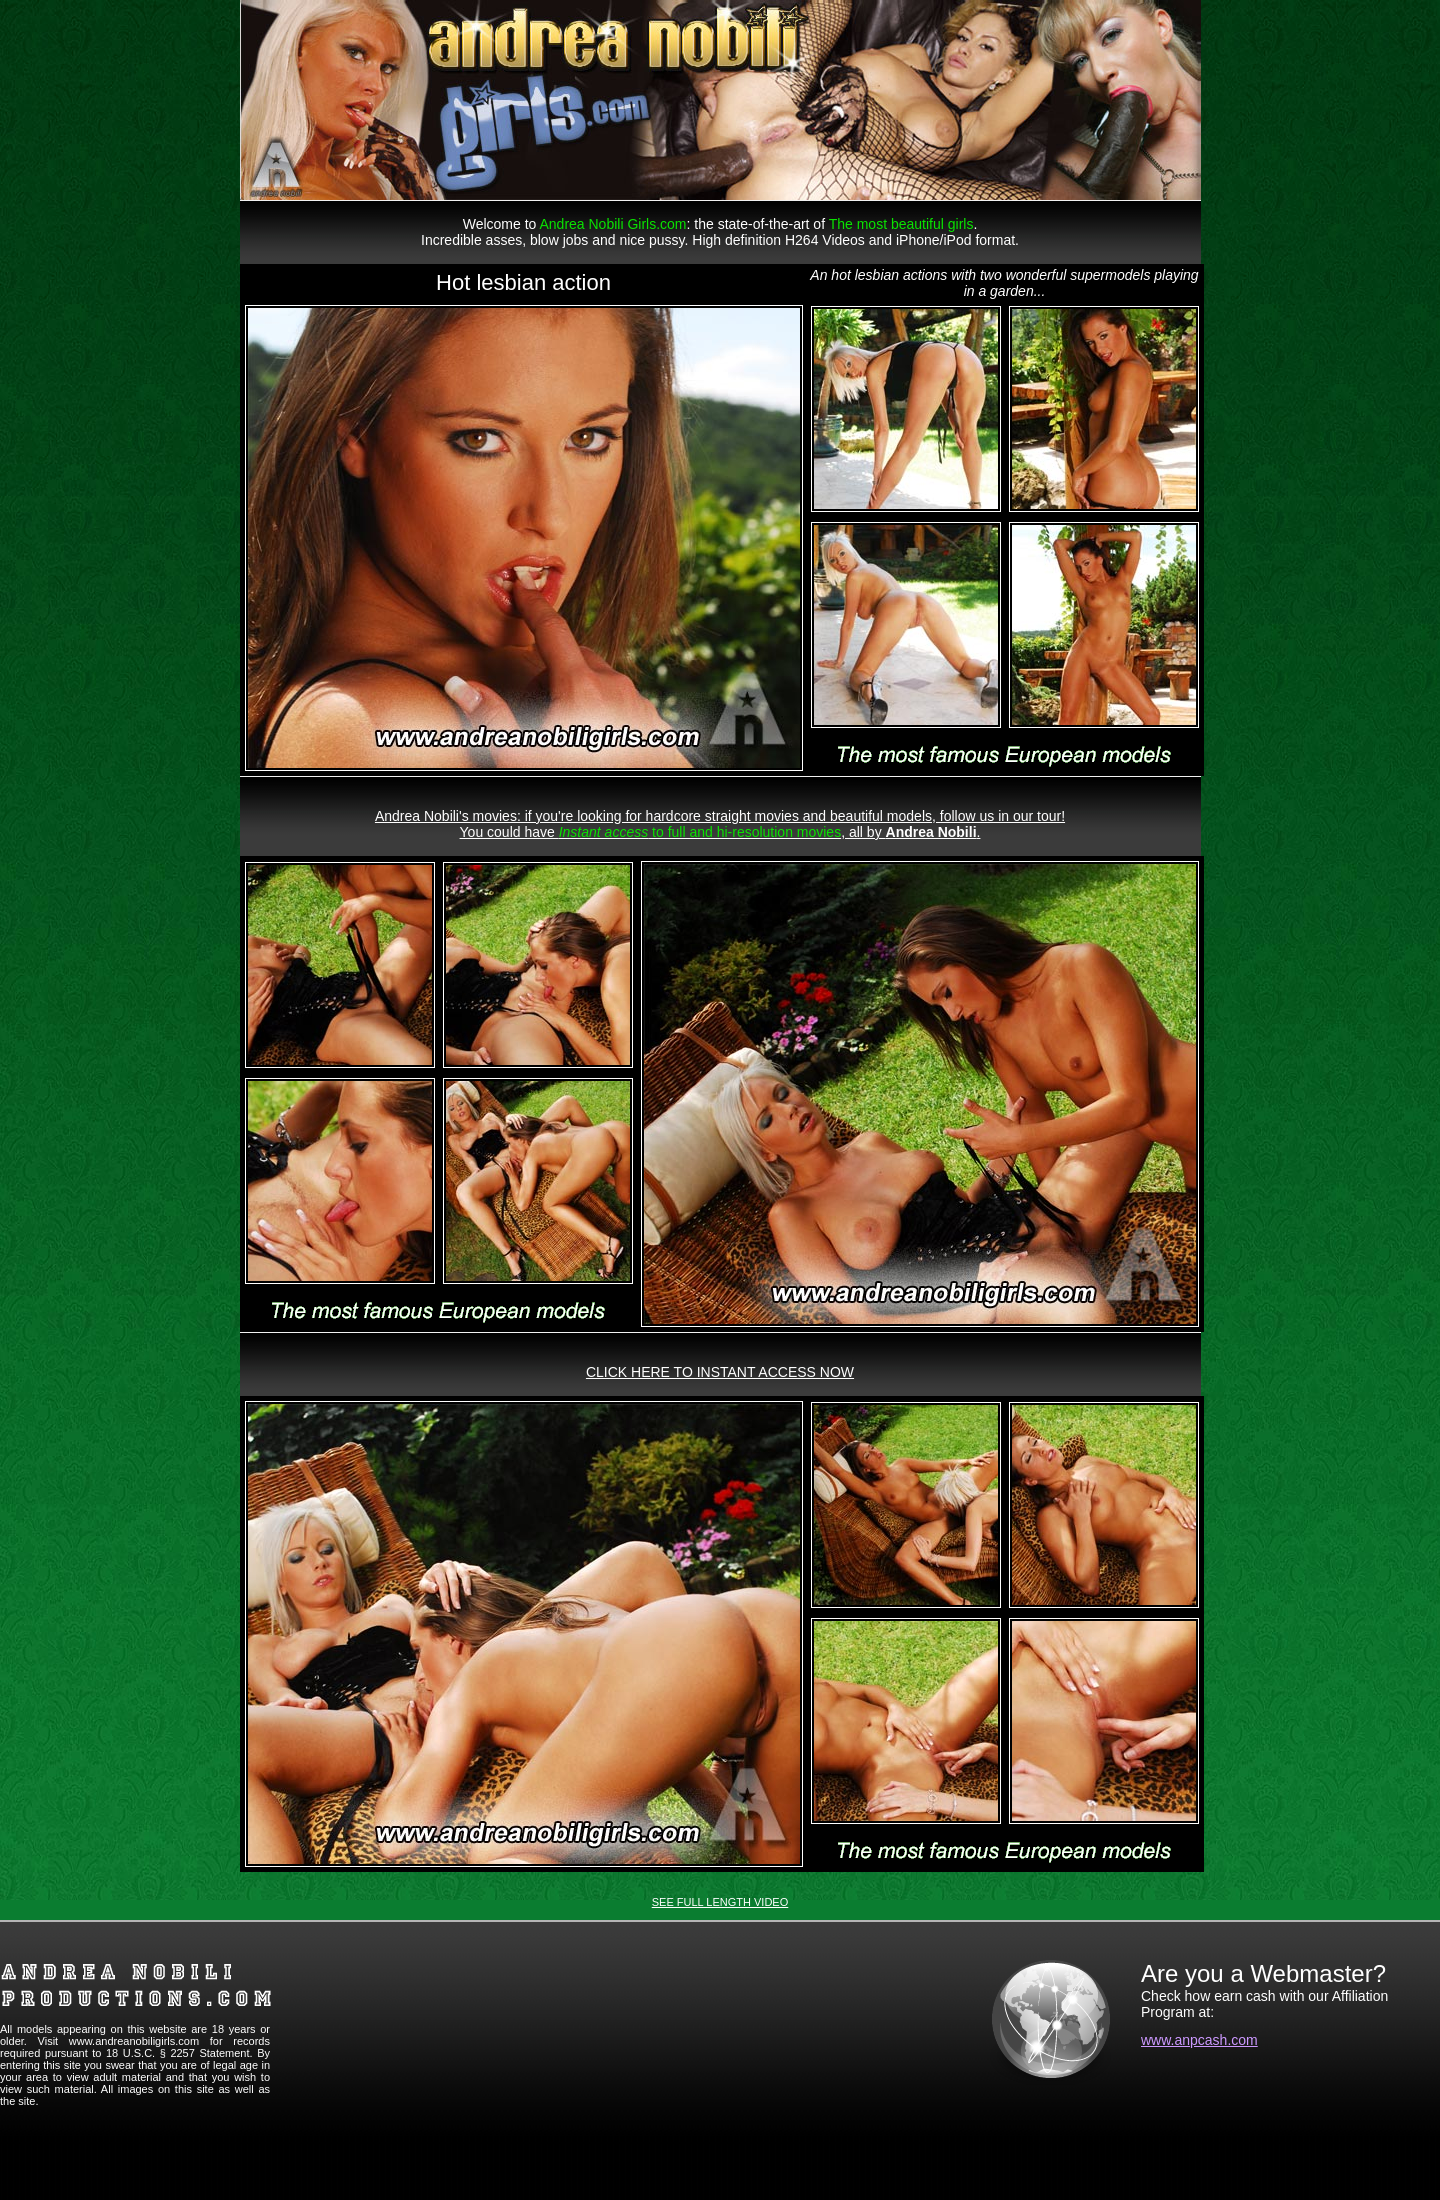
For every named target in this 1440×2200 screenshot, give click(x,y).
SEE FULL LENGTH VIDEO (720, 1902)
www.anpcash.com (1199, 2040)
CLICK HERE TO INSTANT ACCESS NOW (720, 1372)
